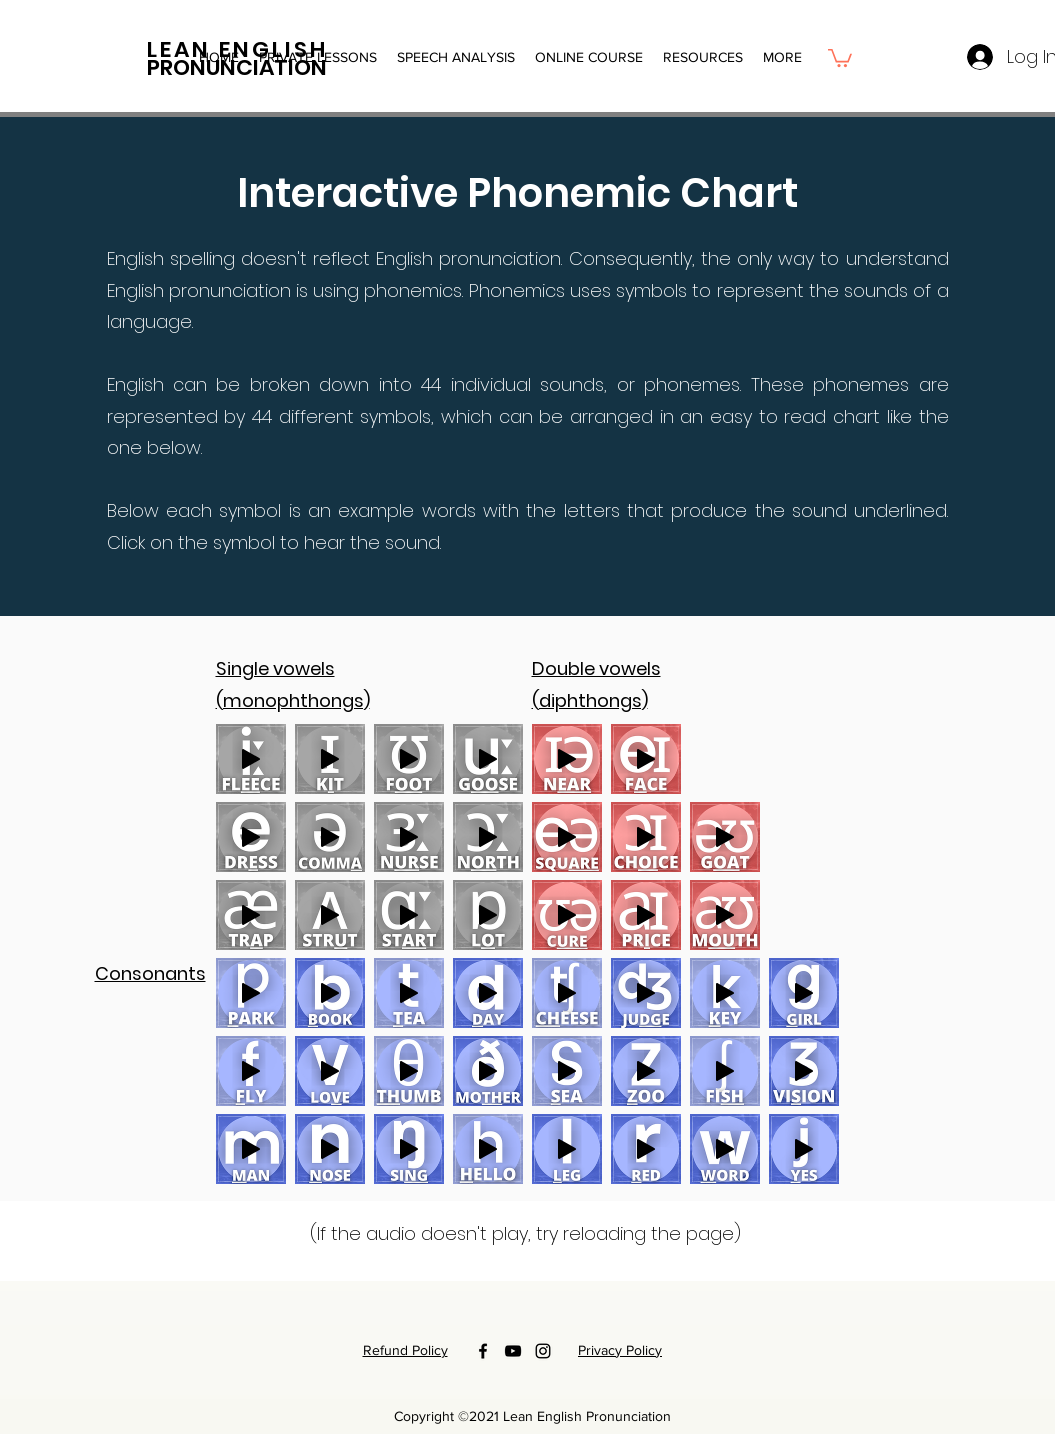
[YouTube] (513, 1351)
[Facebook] (483, 1351)
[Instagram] (543, 1351)
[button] (589, 57)
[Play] (251, 759)
